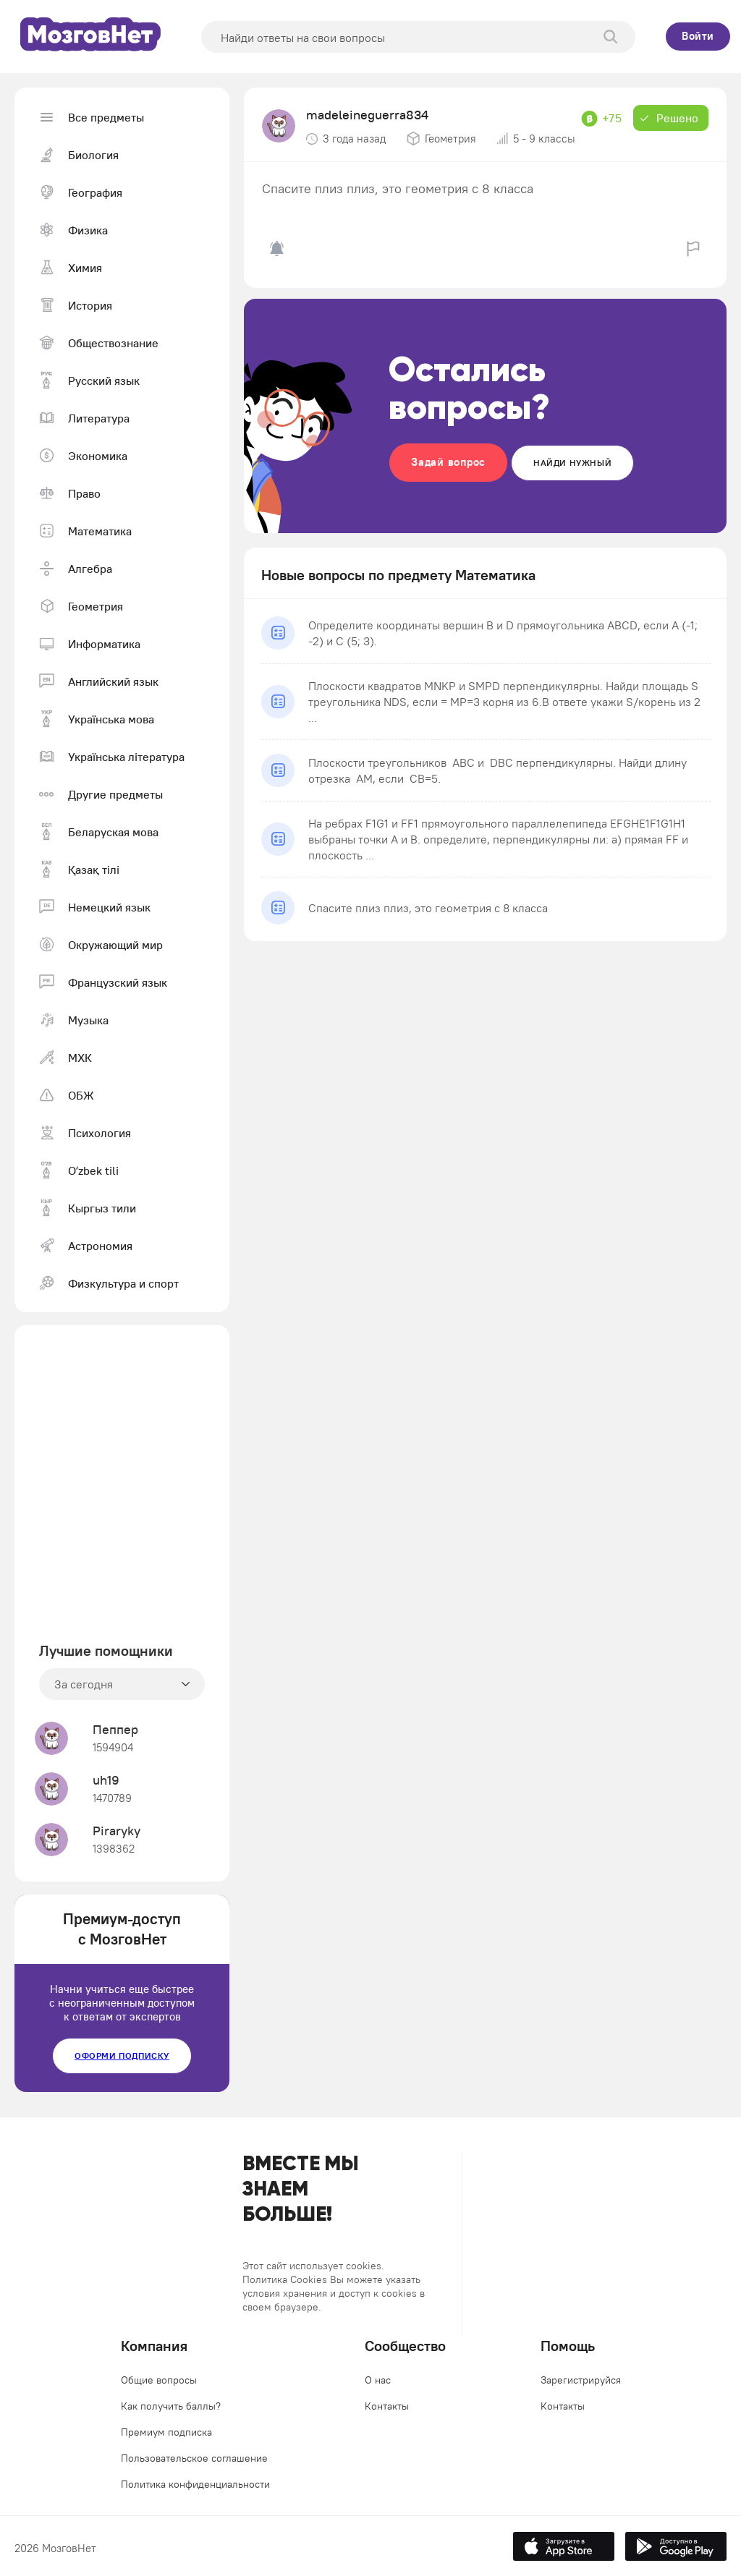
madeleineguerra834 (367, 114)
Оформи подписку (122, 2055)
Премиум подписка (166, 2432)
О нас (378, 2379)
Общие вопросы (159, 2379)
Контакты (387, 2406)
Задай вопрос (448, 462)
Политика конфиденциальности (195, 2484)
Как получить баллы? (171, 2406)
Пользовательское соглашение (194, 2458)
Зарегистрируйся (581, 2379)
